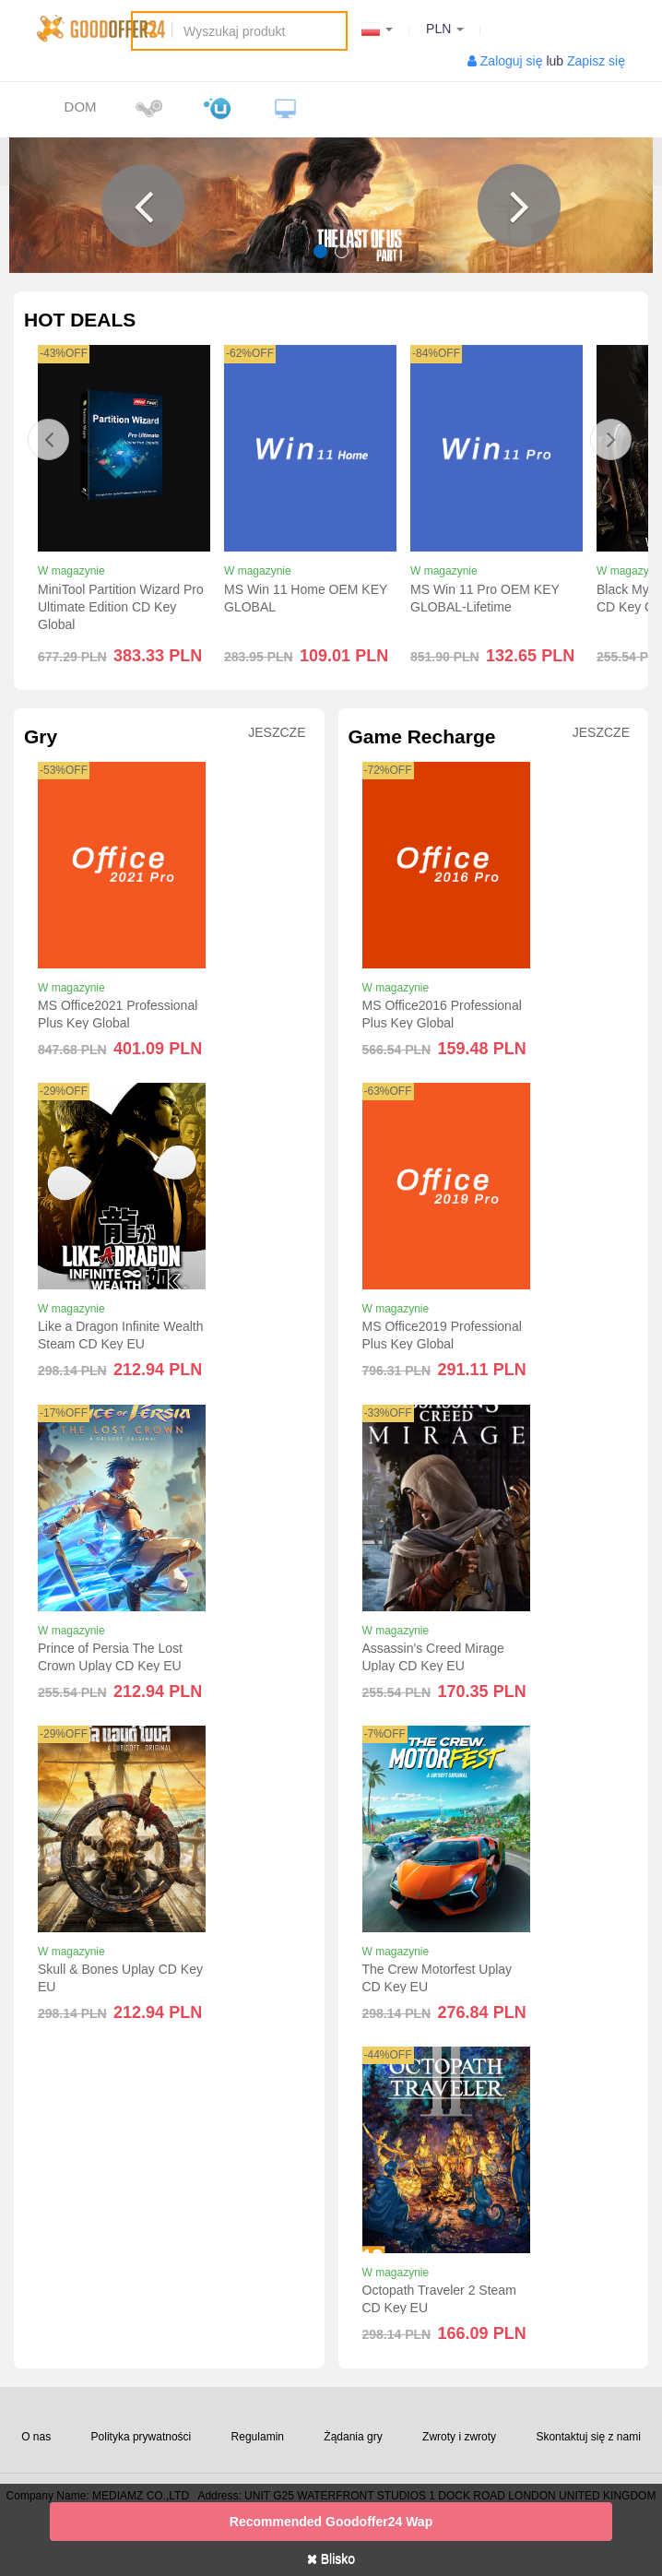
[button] (142, 205)
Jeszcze (276, 733)
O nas (36, 2436)
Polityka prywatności (141, 2436)
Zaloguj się (511, 60)
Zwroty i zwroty (459, 2436)
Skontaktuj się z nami (588, 2436)
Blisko (331, 2558)
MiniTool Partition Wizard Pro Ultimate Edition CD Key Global (121, 607)
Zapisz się (596, 60)
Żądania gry (353, 2436)
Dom (81, 106)
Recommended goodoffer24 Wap (331, 2521)
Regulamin (257, 2436)
